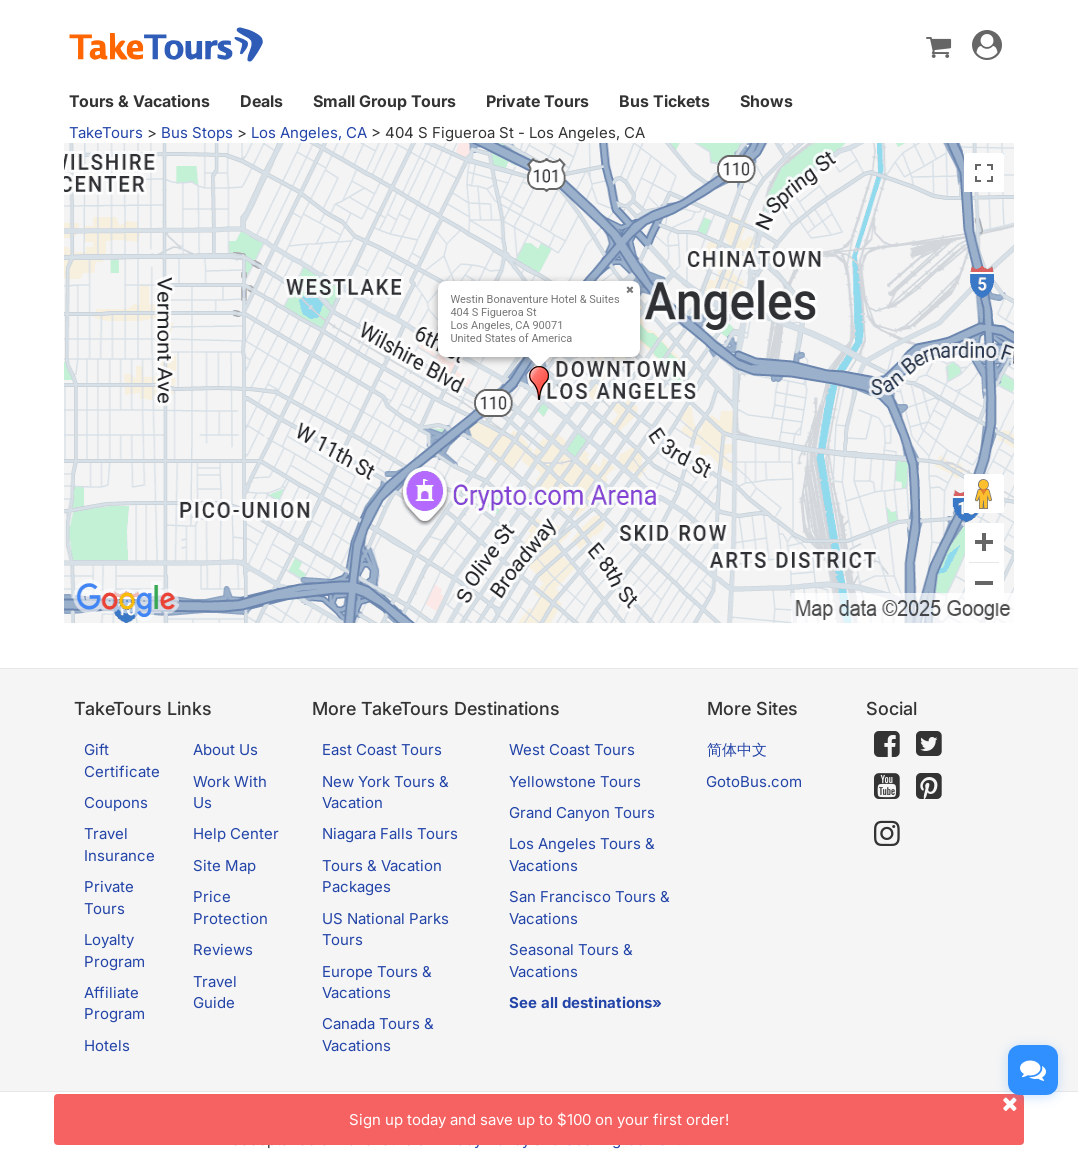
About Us (225, 749)
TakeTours (106, 132)
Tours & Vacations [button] (139, 101)
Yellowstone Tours (575, 781)
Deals (261, 101)
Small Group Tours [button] (384, 101)
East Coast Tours (382, 749)
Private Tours (537, 101)
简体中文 (737, 749)
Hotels (107, 1045)
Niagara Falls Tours (390, 833)
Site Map (224, 865)
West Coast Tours (572, 749)
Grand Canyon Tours (582, 812)
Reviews (223, 949)
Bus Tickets (664, 101)
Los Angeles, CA (309, 132)
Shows (766, 101)
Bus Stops (197, 132)
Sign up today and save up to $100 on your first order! (686, 1111)
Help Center (236, 833)
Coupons (116, 802)
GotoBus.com (754, 781)
